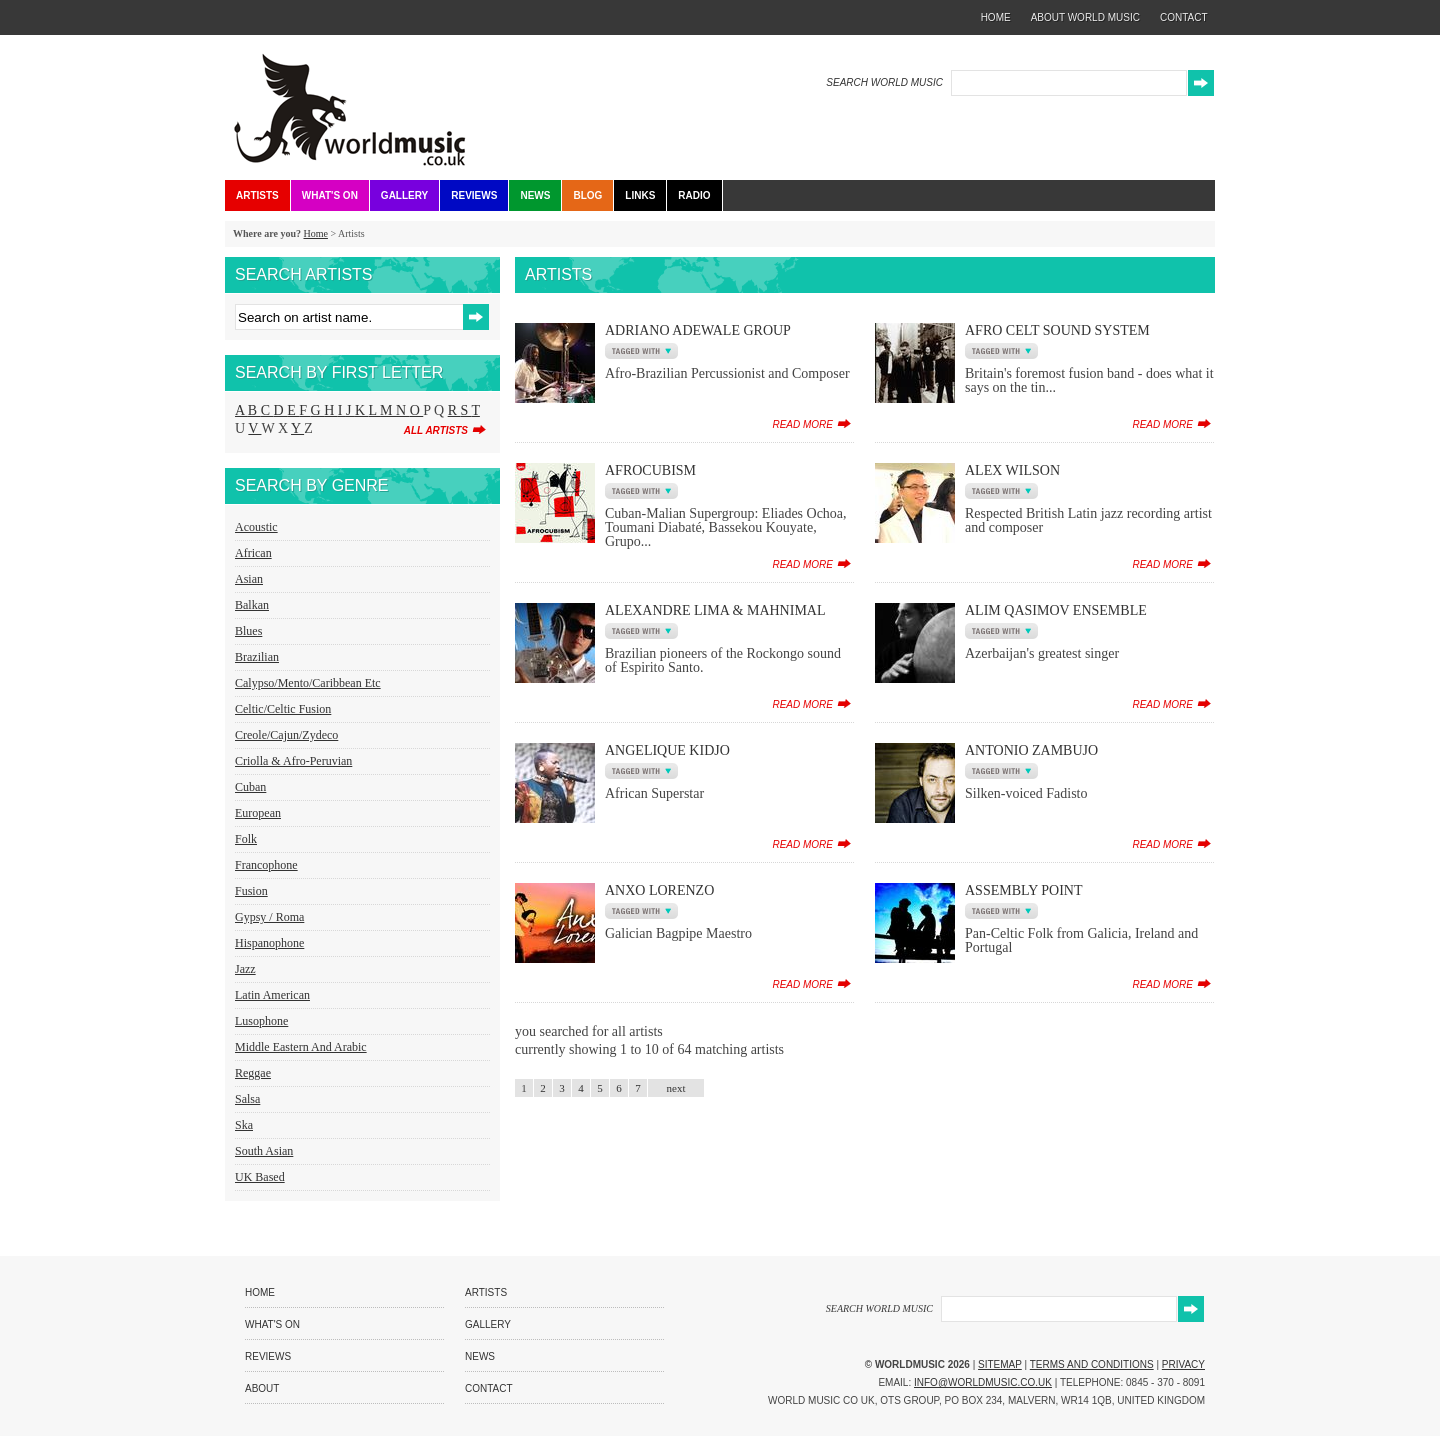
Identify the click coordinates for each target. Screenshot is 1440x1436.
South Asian (264, 1151)
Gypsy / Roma (269, 917)
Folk (246, 839)
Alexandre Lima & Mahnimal (715, 610)
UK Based (260, 1177)
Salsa (247, 1099)
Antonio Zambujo (1031, 750)
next (676, 1088)
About (262, 1388)
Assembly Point (1023, 890)
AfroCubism (650, 470)
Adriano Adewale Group (698, 330)
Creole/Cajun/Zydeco (286, 735)
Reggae (253, 1073)
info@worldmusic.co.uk (983, 1382)
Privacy (1183, 1364)
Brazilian (257, 657)
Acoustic (256, 527)
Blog (587, 195)
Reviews (474, 195)
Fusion (251, 891)
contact (1184, 17)
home (996, 17)
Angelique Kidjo (667, 750)
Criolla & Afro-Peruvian (293, 761)
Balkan (252, 605)
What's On (330, 195)
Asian (249, 579)
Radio (694, 195)
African (253, 553)
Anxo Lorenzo (659, 890)
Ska (244, 1125)
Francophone (266, 865)
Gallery (404, 195)
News (535, 195)
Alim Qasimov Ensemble (1056, 610)
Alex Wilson (1012, 470)
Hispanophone (269, 943)
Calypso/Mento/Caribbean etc (308, 683)
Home (315, 233)
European (258, 813)
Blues (248, 631)
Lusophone (261, 1021)
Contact (489, 1388)
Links (640, 195)
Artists (257, 195)
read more (802, 424)
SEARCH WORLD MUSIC (884, 82)
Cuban (250, 787)
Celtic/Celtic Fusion (283, 709)
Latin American (272, 995)
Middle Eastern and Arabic (301, 1047)
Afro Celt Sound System (1057, 330)
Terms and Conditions (1092, 1364)
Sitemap (1000, 1364)
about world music (1085, 17)
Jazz (245, 969)
